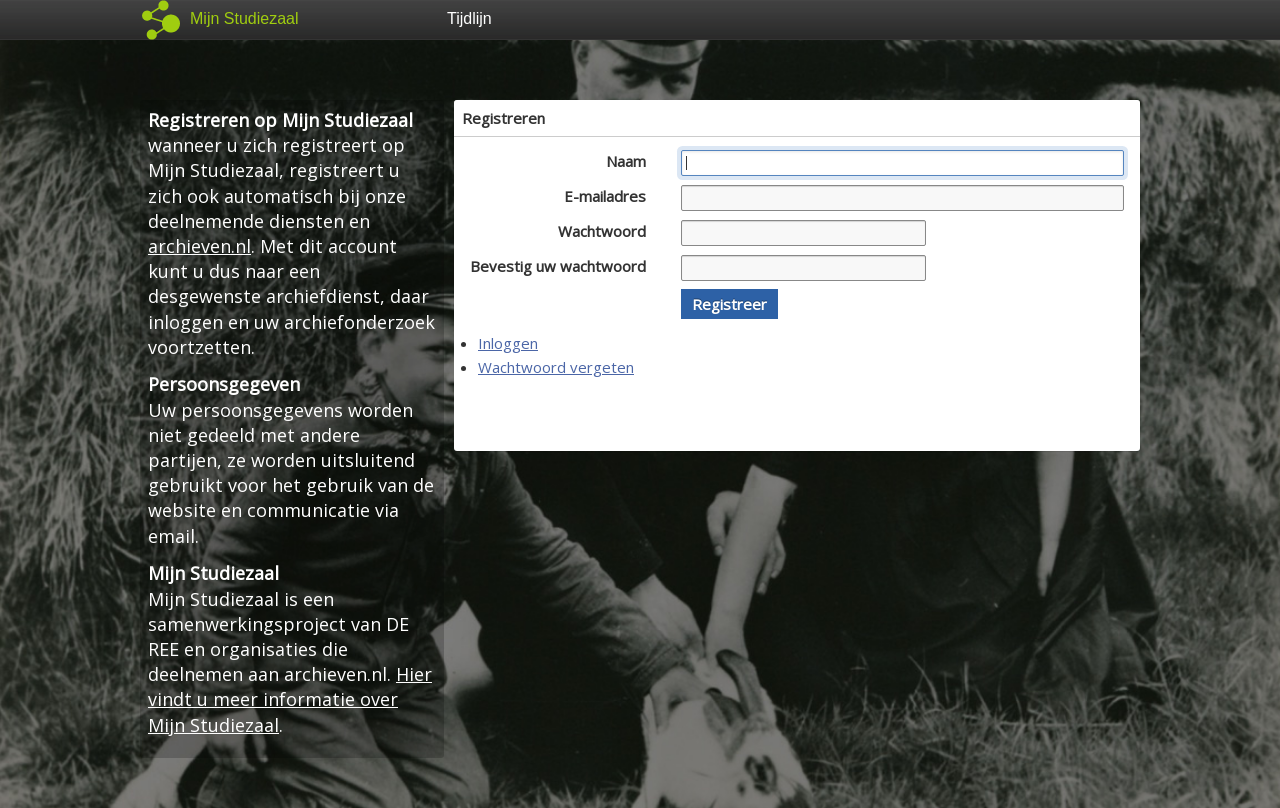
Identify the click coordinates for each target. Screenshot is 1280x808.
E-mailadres (610, 196)
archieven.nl (199, 246)
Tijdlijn (469, 18)
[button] (729, 304)
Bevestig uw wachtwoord (563, 266)
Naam (631, 161)
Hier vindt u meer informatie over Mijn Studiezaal (290, 699)
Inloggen (508, 343)
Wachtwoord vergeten (556, 367)
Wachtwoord (607, 231)
